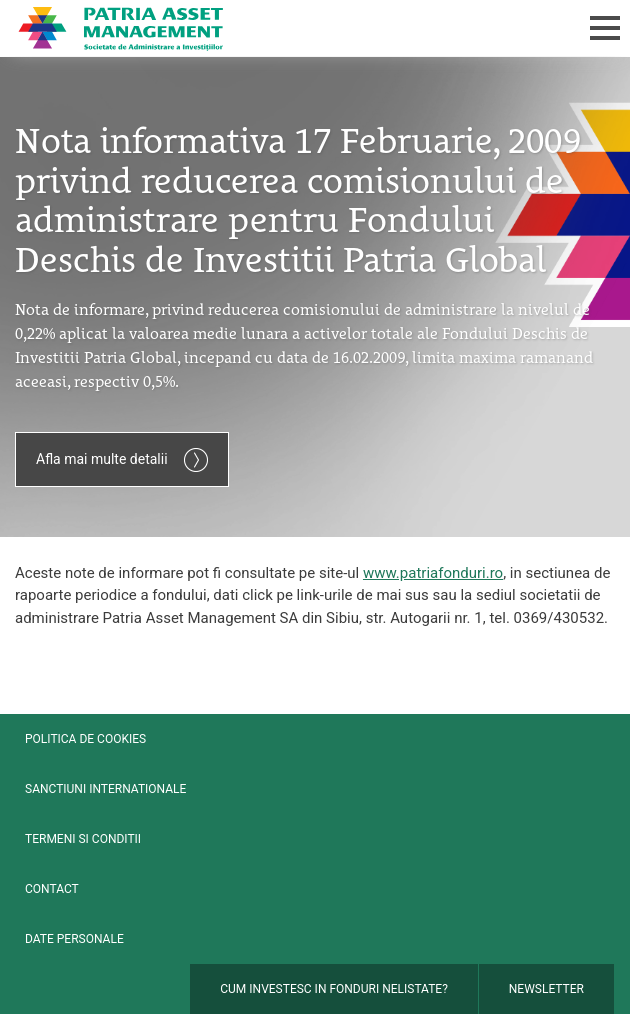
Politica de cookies (85, 739)
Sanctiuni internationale (105, 789)
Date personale (74, 939)
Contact (52, 889)
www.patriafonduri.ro (433, 573)
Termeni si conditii (83, 839)
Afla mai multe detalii (122, 460)
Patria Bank (262, 28)
